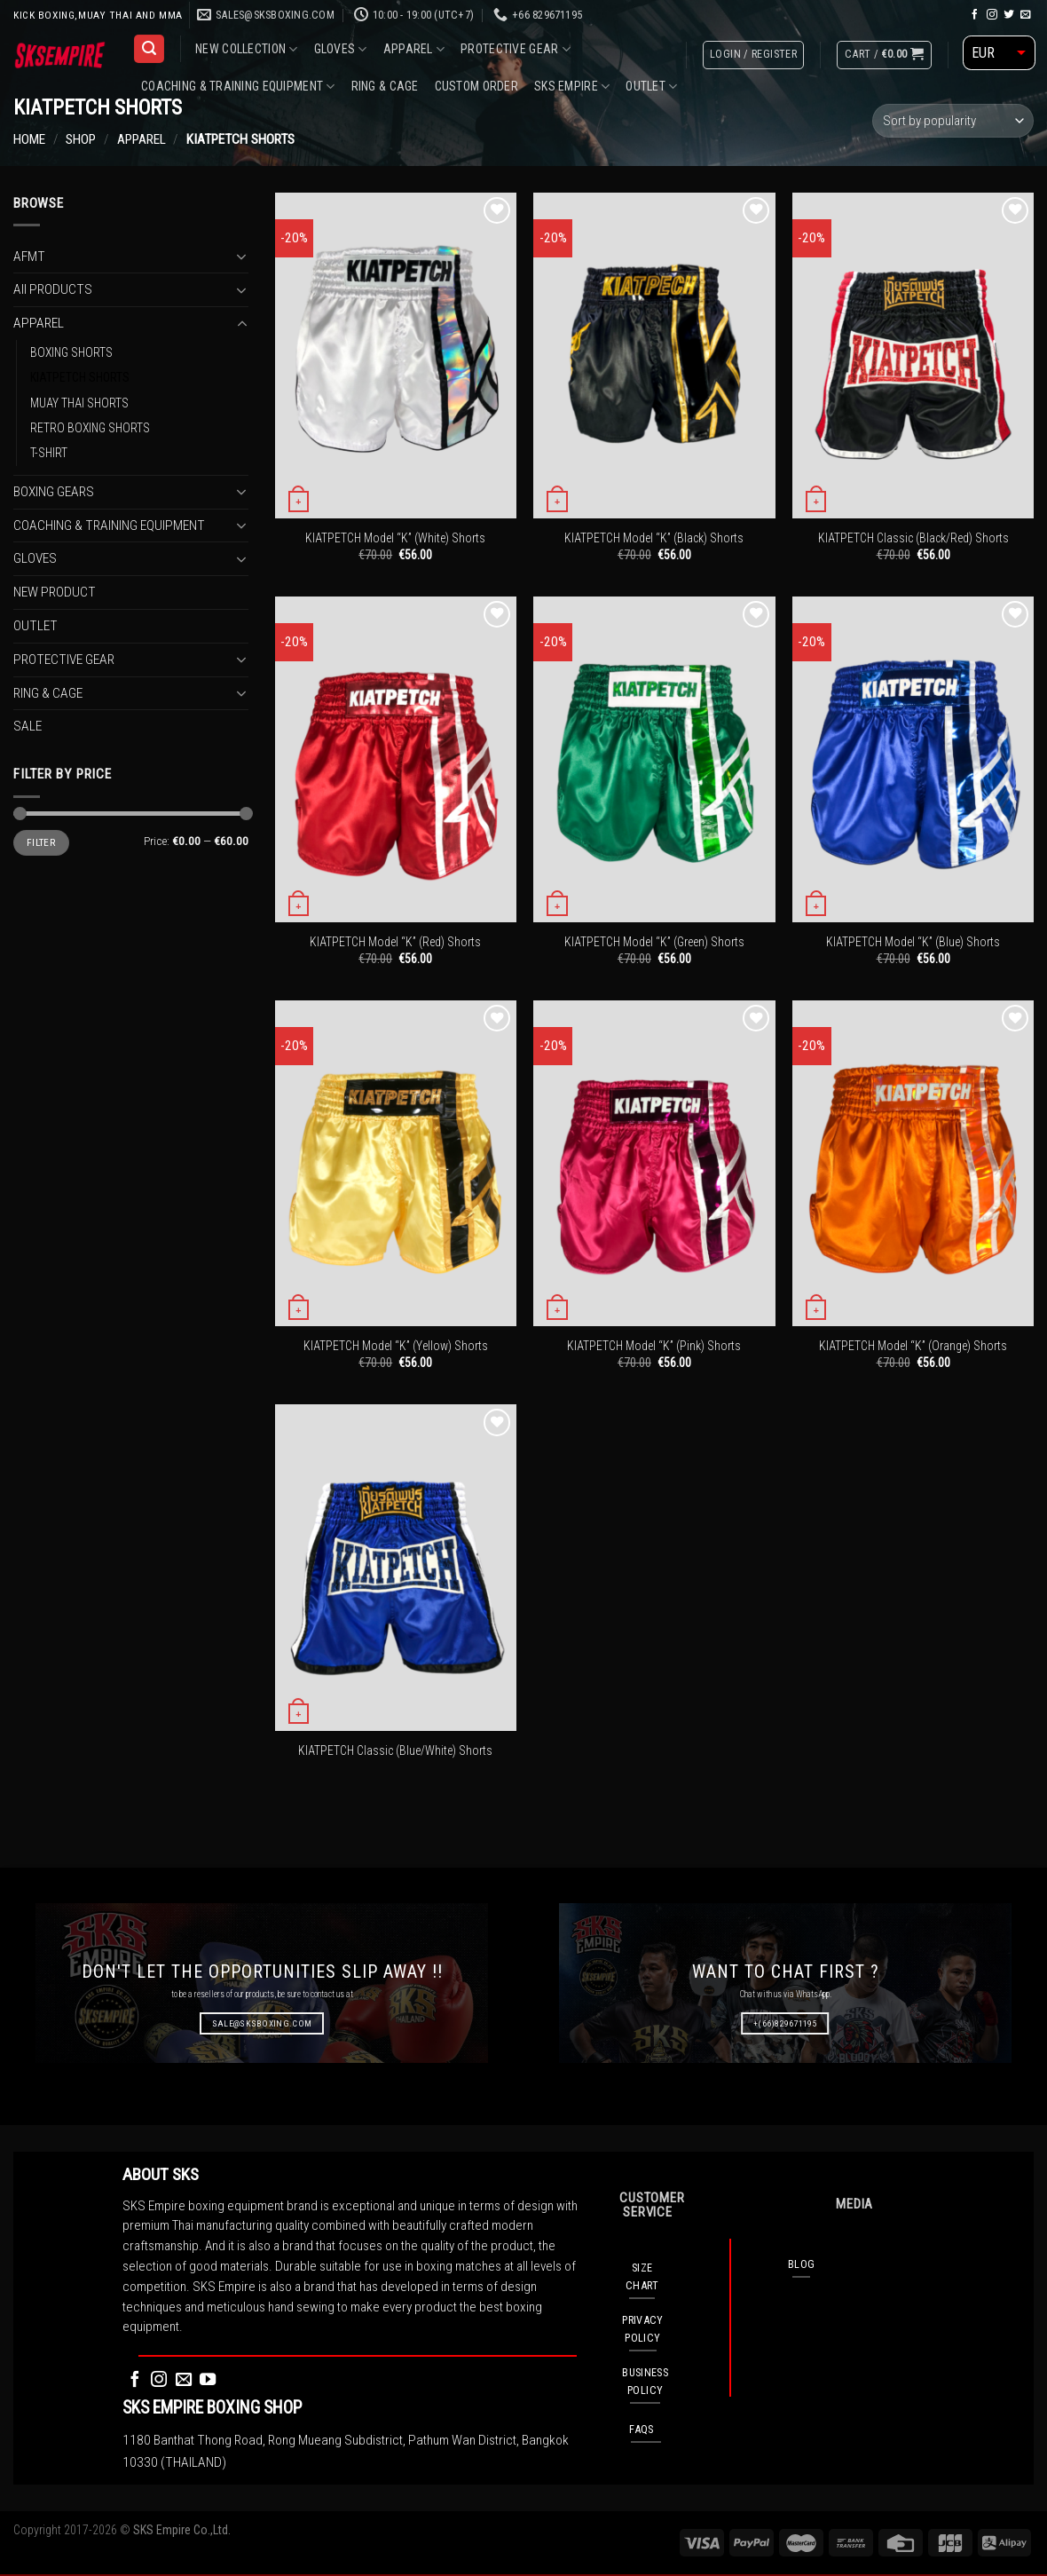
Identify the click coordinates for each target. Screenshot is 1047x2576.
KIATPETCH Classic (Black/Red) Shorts (913, 538)
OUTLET (651, 86)
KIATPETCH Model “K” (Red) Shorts (395, 942)
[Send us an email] (1025, 14)
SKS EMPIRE (572, 86)
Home (29, 139)
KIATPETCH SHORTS (80, 377)
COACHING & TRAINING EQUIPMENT (238, 86)
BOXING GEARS (53, 491)
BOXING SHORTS (71, 352)
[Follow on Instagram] (992, 14)
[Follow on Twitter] (1009, 14)
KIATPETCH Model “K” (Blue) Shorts (913, 942)
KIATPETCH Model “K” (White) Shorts (395, 538)
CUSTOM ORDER (476, 86)
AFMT (29, 256)
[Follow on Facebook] (975, 14)
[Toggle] (241, 256)
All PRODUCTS (52, 289)
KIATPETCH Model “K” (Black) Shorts (654, 538)
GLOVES (340, 49)
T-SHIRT (48, 453)
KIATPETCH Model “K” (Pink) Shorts (654, 1346)
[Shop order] (953, 121)
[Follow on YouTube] (208, 2380)
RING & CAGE (385, 86)
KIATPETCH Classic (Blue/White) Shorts (395, 1750)
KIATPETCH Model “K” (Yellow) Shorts (395, 1346)
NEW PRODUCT (54, 592)
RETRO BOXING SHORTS (90, 428)
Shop (81, 139)
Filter (41, 841)
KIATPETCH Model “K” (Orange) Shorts (913, 1346)
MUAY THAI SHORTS (79, 402)
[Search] (148, 49)
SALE (27, 726)
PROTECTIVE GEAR (516, 49)
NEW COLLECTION (246, 49)
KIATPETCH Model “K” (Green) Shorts (654, 942)
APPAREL (414, 49)
